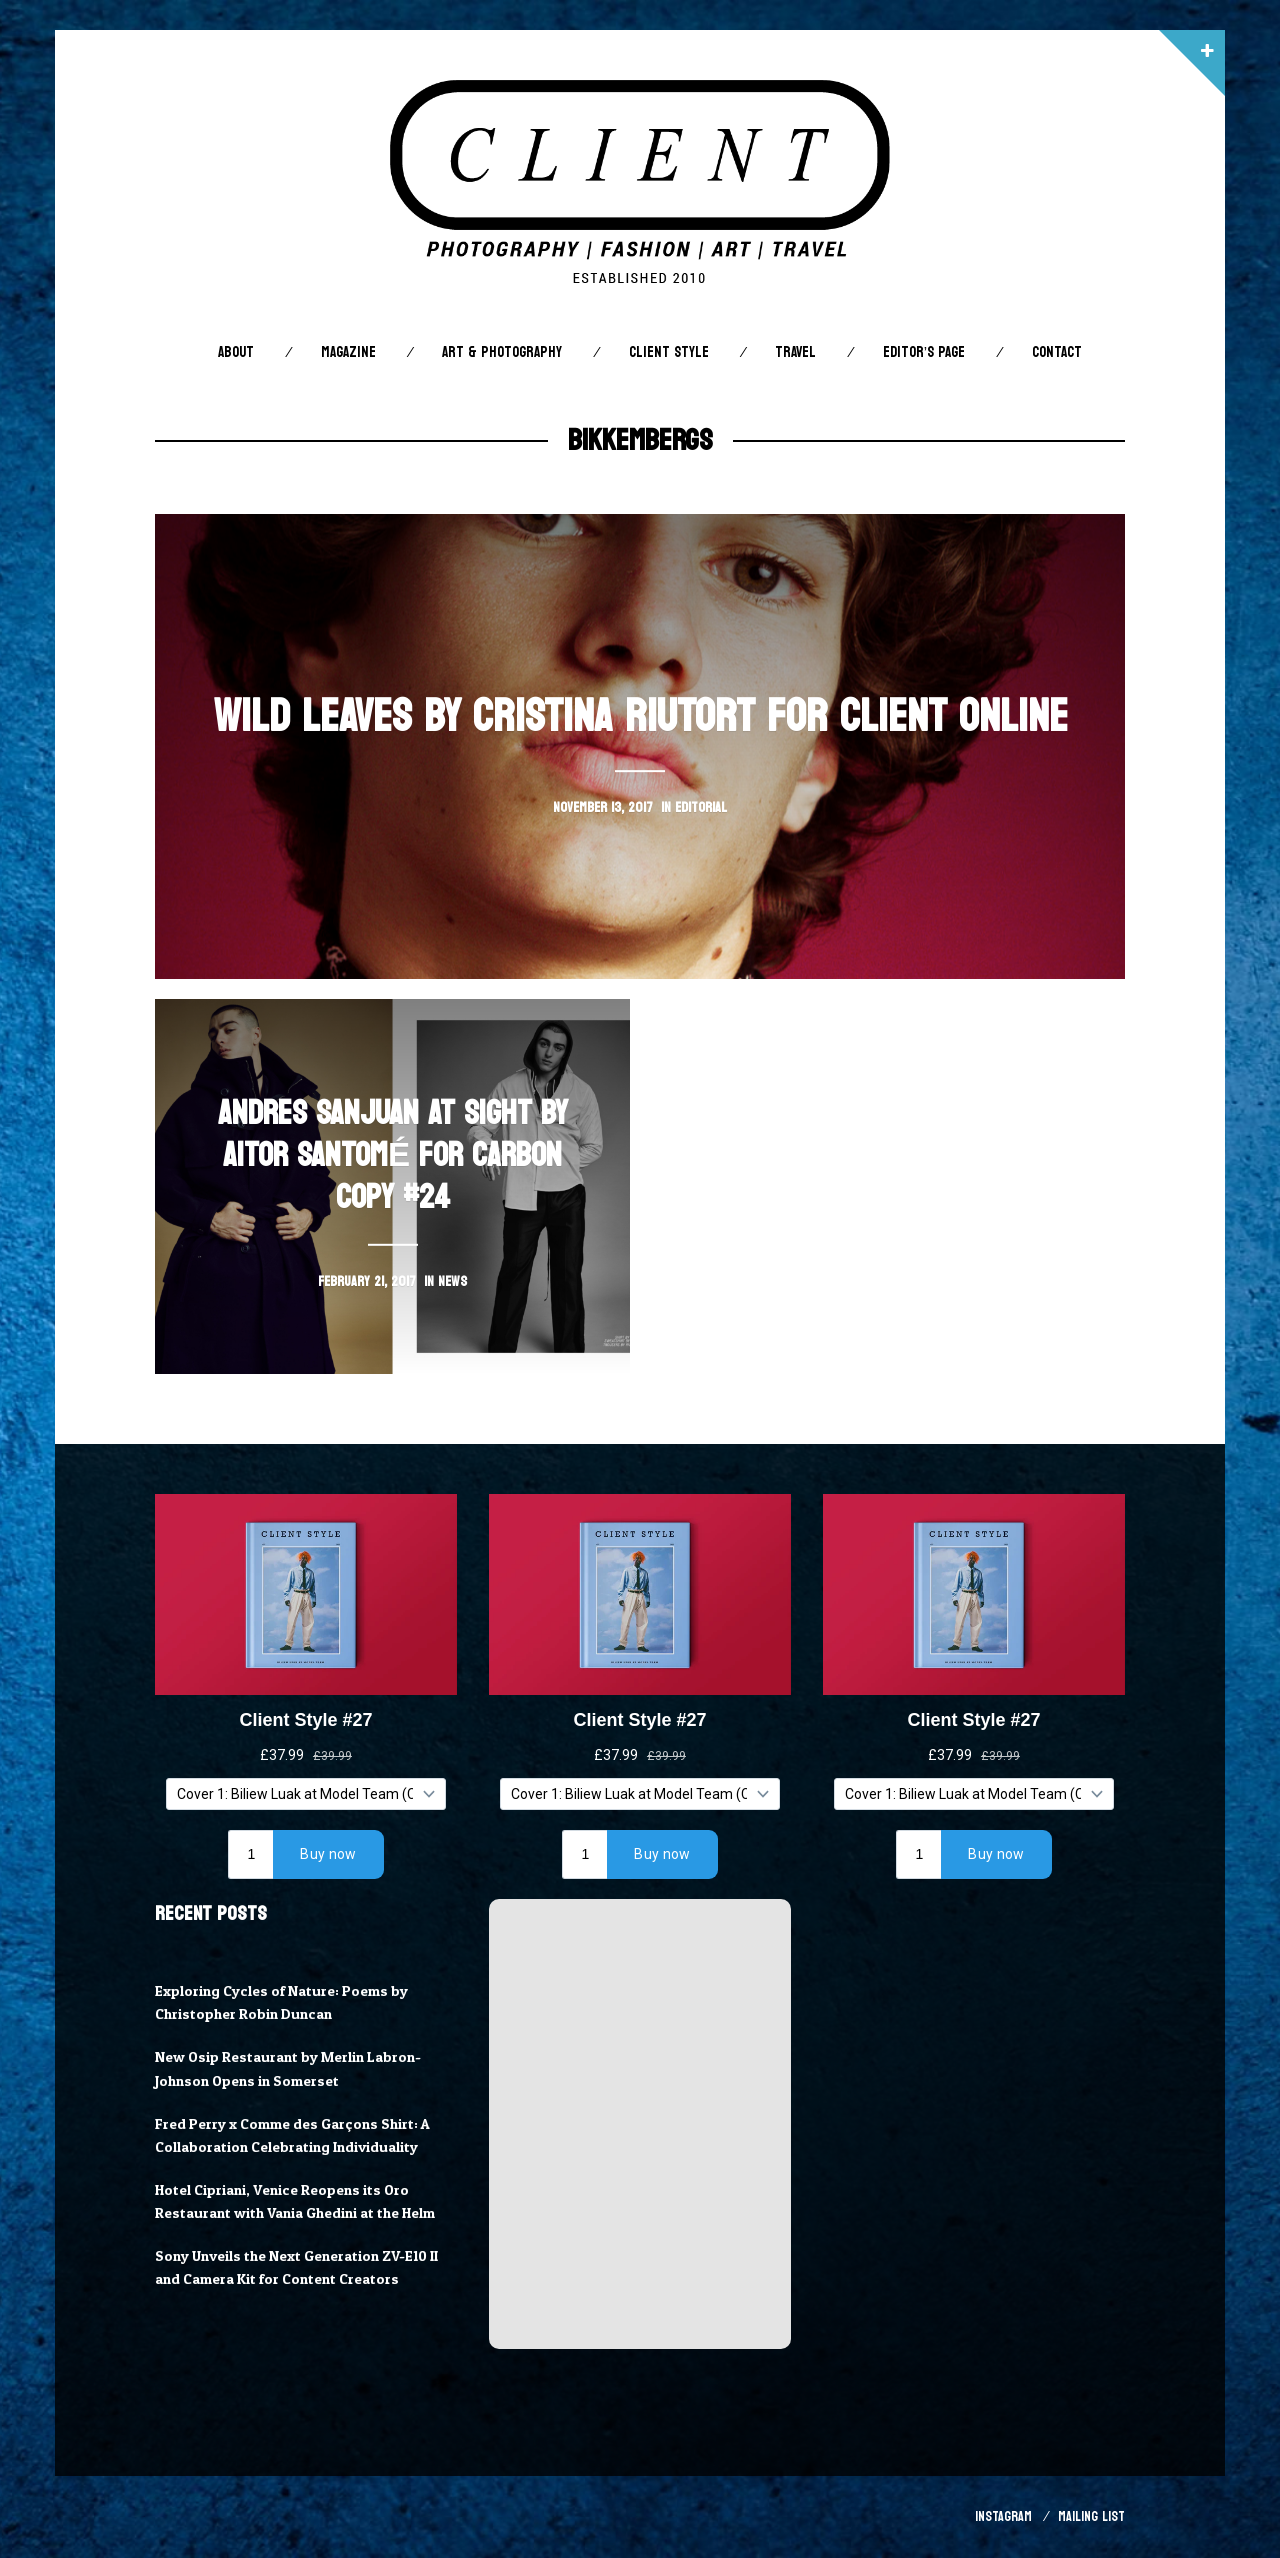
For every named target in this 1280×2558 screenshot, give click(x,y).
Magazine (348, 352)
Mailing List (1091, 2516)
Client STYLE (669, 352)
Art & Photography (502, 352)
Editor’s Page (924, 352)
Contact (1057, 352)
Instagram (1003, 2516)
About (236, 352)
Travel (795, 352)
